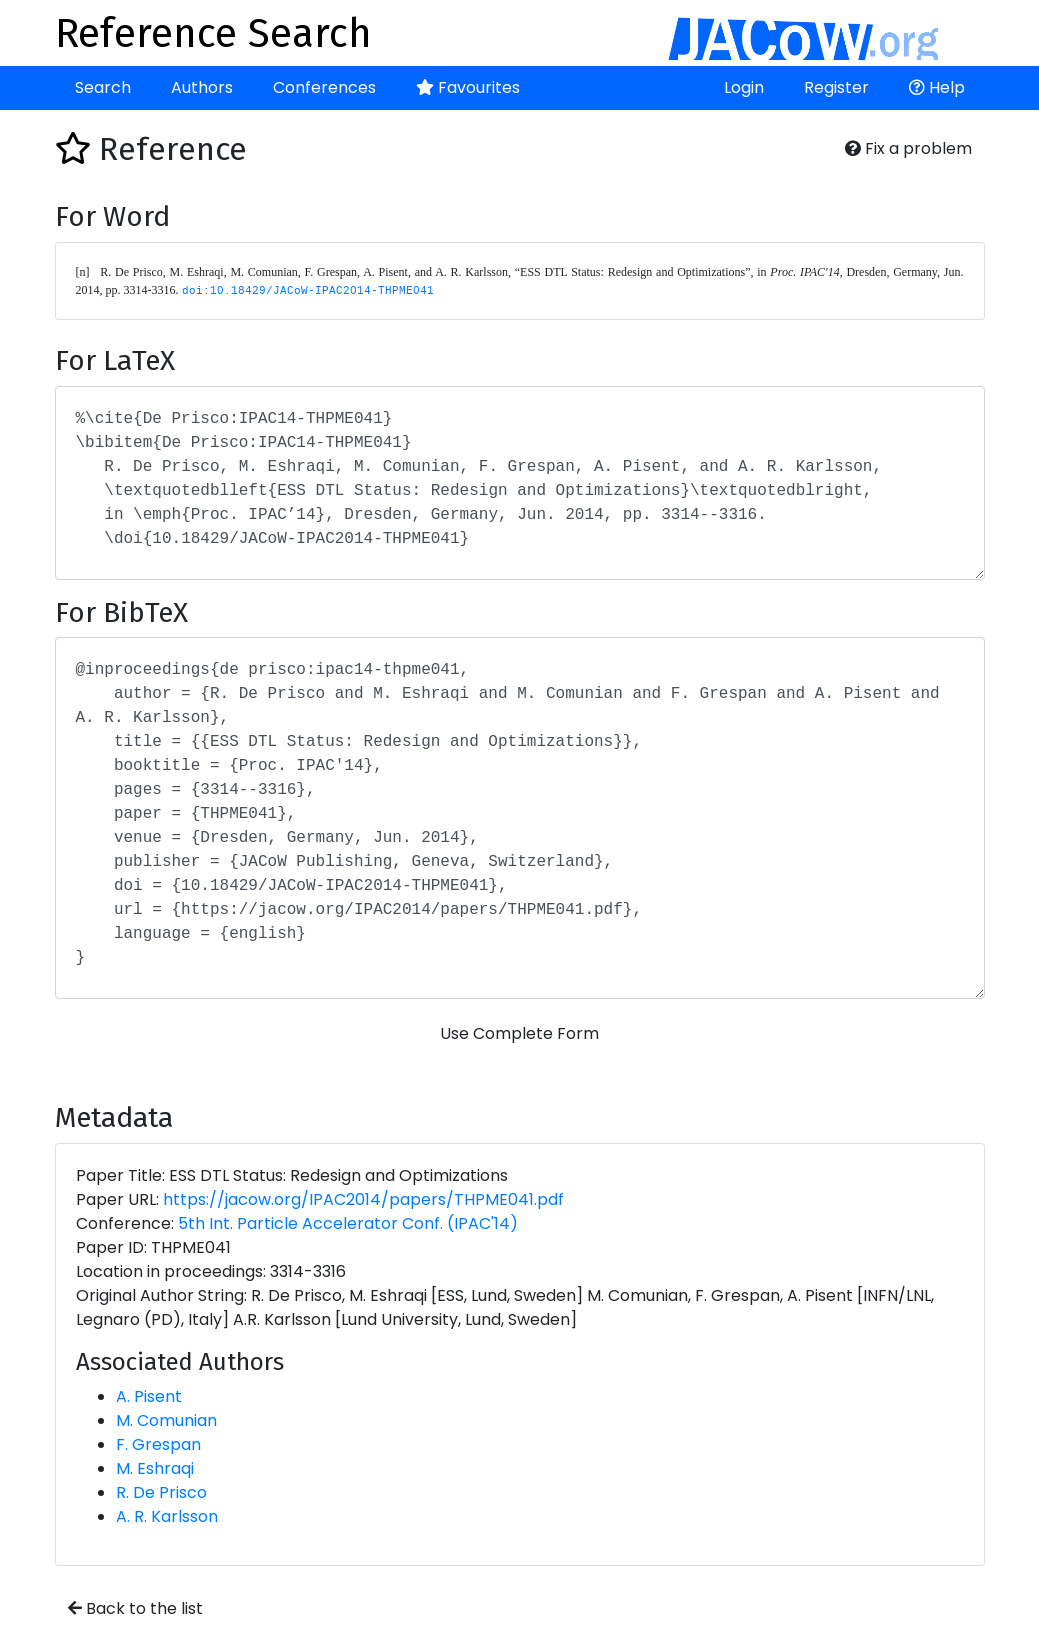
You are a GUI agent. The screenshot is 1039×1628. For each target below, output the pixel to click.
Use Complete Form (519, 1033)
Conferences (324, 87)
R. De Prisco (161, 1492)
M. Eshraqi (155, 1468)
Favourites (468, 87)
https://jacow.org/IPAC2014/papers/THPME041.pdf (363, 1199)
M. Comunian (166, 1420)
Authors (202, 87)
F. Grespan (158, 1444)
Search (103, 87)
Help (937, 87)
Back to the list (135, 1608)
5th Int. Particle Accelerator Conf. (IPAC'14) (348, 1223)
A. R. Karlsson (167, 1516)
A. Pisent (149, 1396)
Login (744, 87)
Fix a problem (908, 148)
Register (836, 87)
